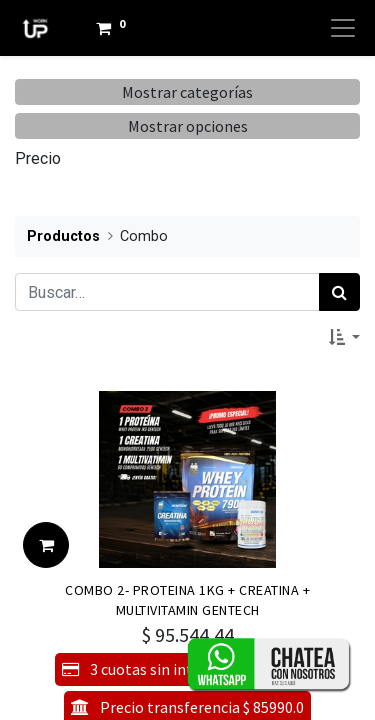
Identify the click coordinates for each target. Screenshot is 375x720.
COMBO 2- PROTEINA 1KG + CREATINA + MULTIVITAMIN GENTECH (187, 599)
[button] (344, 337)
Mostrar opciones (188, 126)
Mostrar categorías (187, 92)
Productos (63, 236)
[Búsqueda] (339, 292)
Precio (38, 158)
